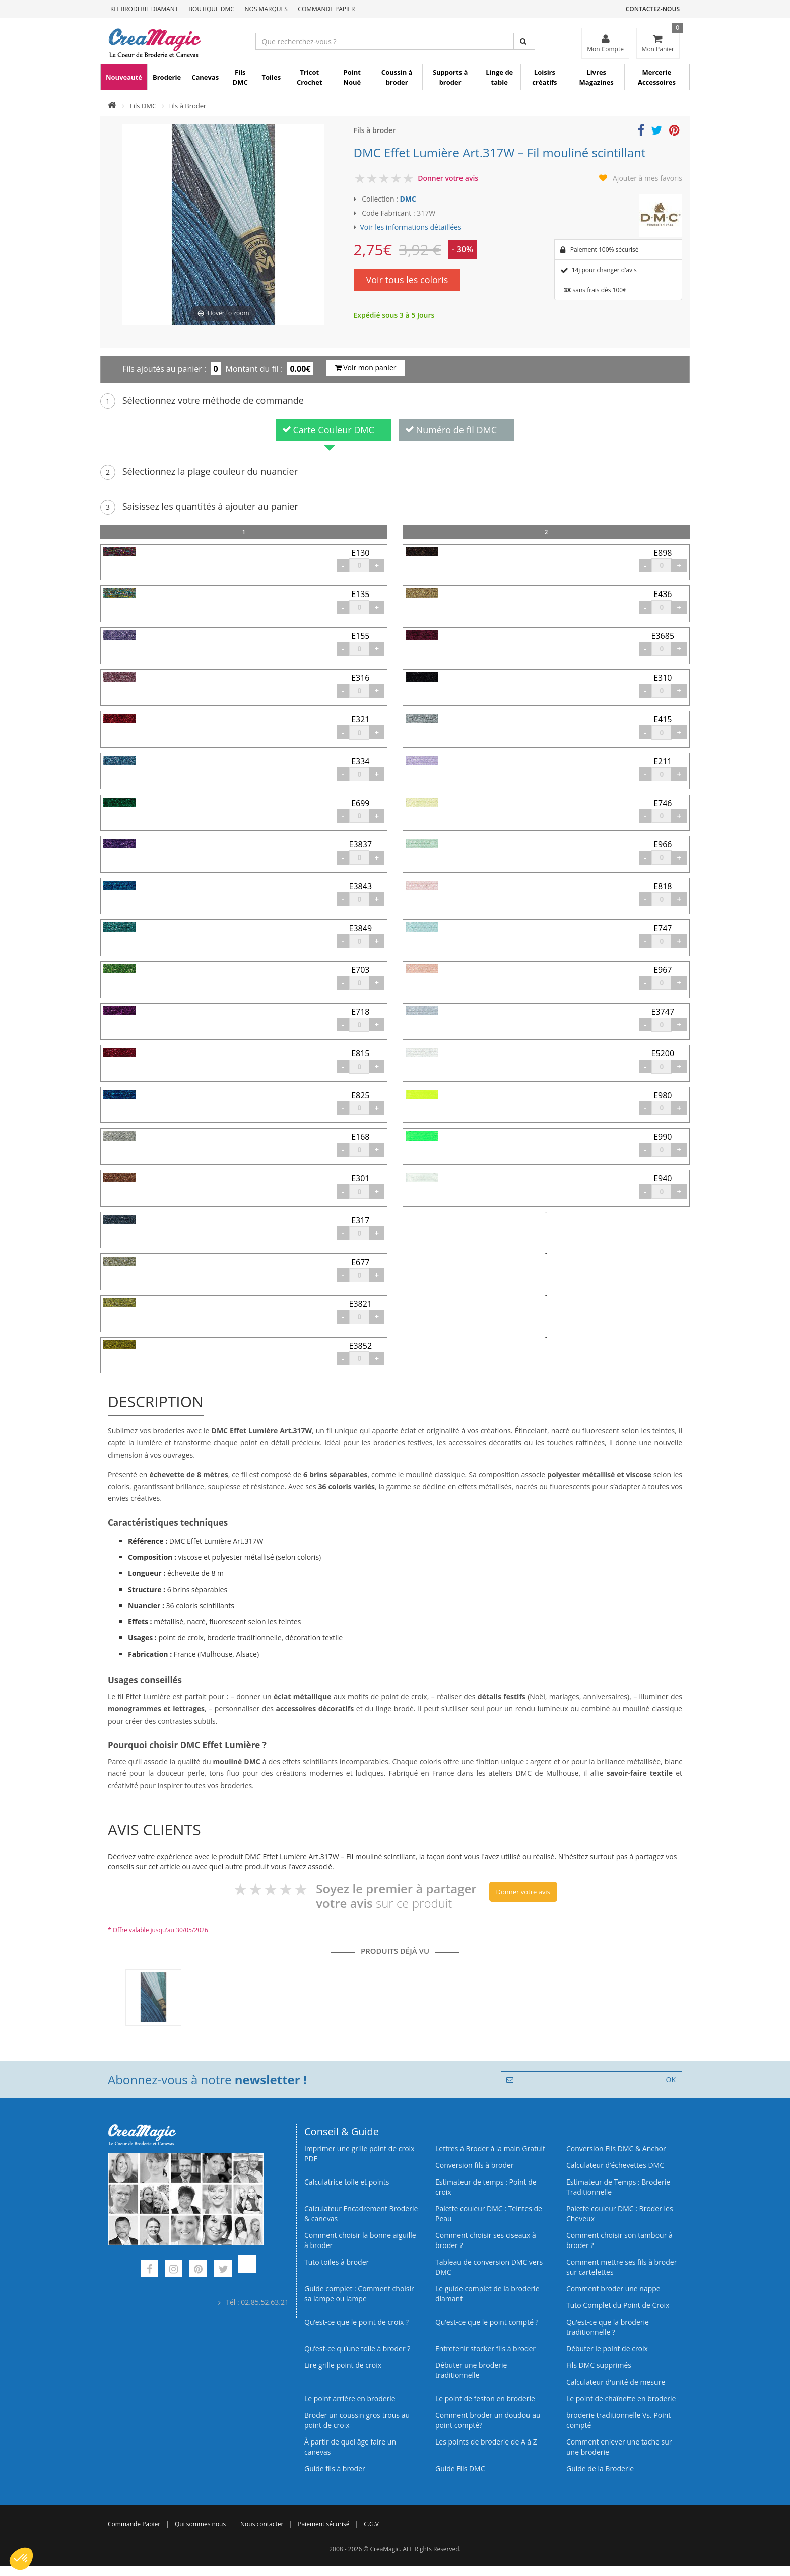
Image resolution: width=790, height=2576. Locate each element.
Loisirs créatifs (544, 77)
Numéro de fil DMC (451, 430)
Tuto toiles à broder (336, 2262)
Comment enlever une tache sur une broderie (619, 2447)
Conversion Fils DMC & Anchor (616, 2148)
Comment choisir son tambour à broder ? (619, 2240)
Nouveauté (124, 77)
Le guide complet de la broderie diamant (487, 2293)
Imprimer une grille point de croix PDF (359, 2153)
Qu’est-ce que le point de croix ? (356, 2322)
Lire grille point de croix (342, 2365)
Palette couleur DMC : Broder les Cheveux (619, 2213)
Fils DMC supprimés (598, 2365)
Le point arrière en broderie (350, 2398)
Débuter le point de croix (607, 2348)
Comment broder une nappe (613, 2288)
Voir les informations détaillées (411, 227)
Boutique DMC (211, 9)
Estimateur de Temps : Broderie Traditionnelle (618, 2187)
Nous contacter (261, 2524)
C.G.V (371, 2524)
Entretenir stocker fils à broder (485, 2348)
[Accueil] (112, 105)
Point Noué (352, 77)
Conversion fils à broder (474, 2165)
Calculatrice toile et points (346, 2182)
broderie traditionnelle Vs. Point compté (618, 2420)
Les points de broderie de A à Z (486, 2442)
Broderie (167, 77)
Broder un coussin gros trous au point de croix (357, 2420)
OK (671, 2079)
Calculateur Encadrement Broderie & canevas (361, 2213)
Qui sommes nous (200, 2524)
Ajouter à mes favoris (647, 178)
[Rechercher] (524, 41)
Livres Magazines (596, 77)
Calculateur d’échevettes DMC (615, 2165)
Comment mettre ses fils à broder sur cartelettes (621, 2267)
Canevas (205, 77)
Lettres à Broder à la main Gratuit (490, 2148)
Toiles (271, 77)
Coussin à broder (397, 77)
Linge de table (499, 77)
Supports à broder (450, 77)
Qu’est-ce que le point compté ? (487, 2322)
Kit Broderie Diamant (144, 9)
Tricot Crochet (309, 77)
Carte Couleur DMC (328, 430)
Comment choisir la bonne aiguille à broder (360, 2240)
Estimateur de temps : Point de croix (486, 2187)
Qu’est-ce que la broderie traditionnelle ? (607, 2327)
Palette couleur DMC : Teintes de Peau (488, 2213)
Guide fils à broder (334, 2468)
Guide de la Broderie (600, 2468)
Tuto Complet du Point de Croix (617, 2305)
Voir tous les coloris (407, 280)
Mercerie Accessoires (657, 77)
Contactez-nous (653, 9)
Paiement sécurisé (323, 2524)
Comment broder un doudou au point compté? (488, 2420)
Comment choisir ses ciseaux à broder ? (485, 2240)
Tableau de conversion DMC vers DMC (489, 2267)
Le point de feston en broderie (485, 2398)
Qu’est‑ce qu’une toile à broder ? (357, 2348)
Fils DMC (240, 77)
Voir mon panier (366, 367)
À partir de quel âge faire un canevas (350, 2447)
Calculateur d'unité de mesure (615, 2382)
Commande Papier (326, 9)
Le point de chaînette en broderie (621, 2398)
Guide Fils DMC (460, 2468)
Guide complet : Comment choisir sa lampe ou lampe (359, 2293)
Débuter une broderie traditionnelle (471, 2370)
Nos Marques (266, 9)
